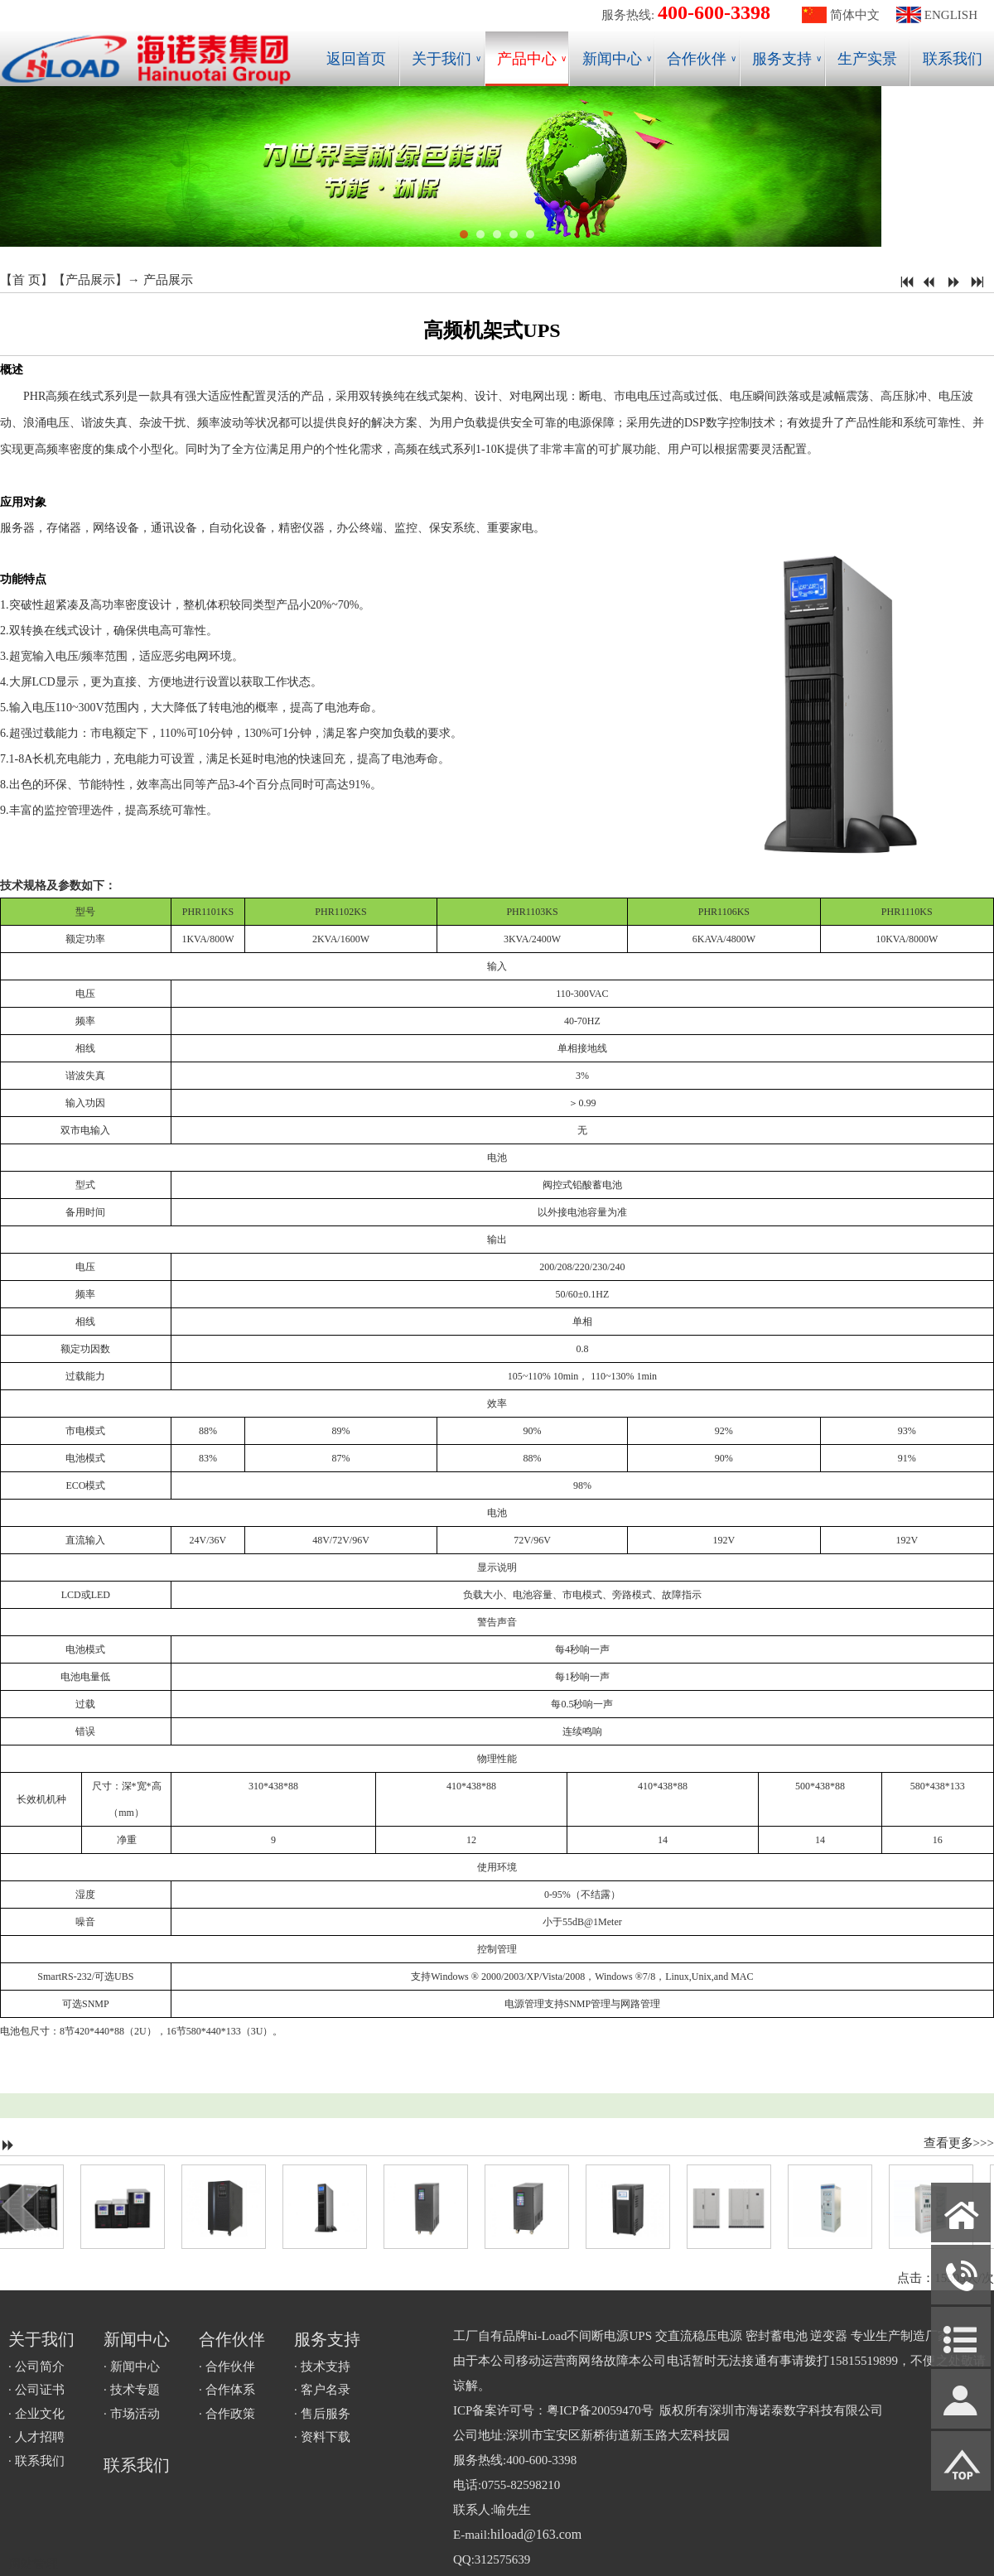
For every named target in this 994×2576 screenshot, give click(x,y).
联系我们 (952, 59)
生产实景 (867, 59)
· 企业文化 (36, 2413)
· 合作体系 (227, 2389)
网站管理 (33, 2563)
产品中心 (532, 58)
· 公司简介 (36, 2366)
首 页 (26, 279)
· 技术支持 (322, 2366)
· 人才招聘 (36, 2437)
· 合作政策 (227, 2413)
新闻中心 (617, 58)
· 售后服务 (322, 2413)
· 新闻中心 (132, 2366)
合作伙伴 (701, 58)
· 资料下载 (322, 2437)
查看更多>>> (959, 2143)
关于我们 (446, 58)
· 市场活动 (132, 2413)
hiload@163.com (535, 2534)
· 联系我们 (36, 2461)
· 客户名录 (322, 2389)
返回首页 (356, 59)
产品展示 (90, 279)
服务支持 (787, 58)
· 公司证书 (36, 2389)
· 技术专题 (132, 2389)
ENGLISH (950, 15)
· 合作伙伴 (227, 2366)
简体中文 (855, 15)
